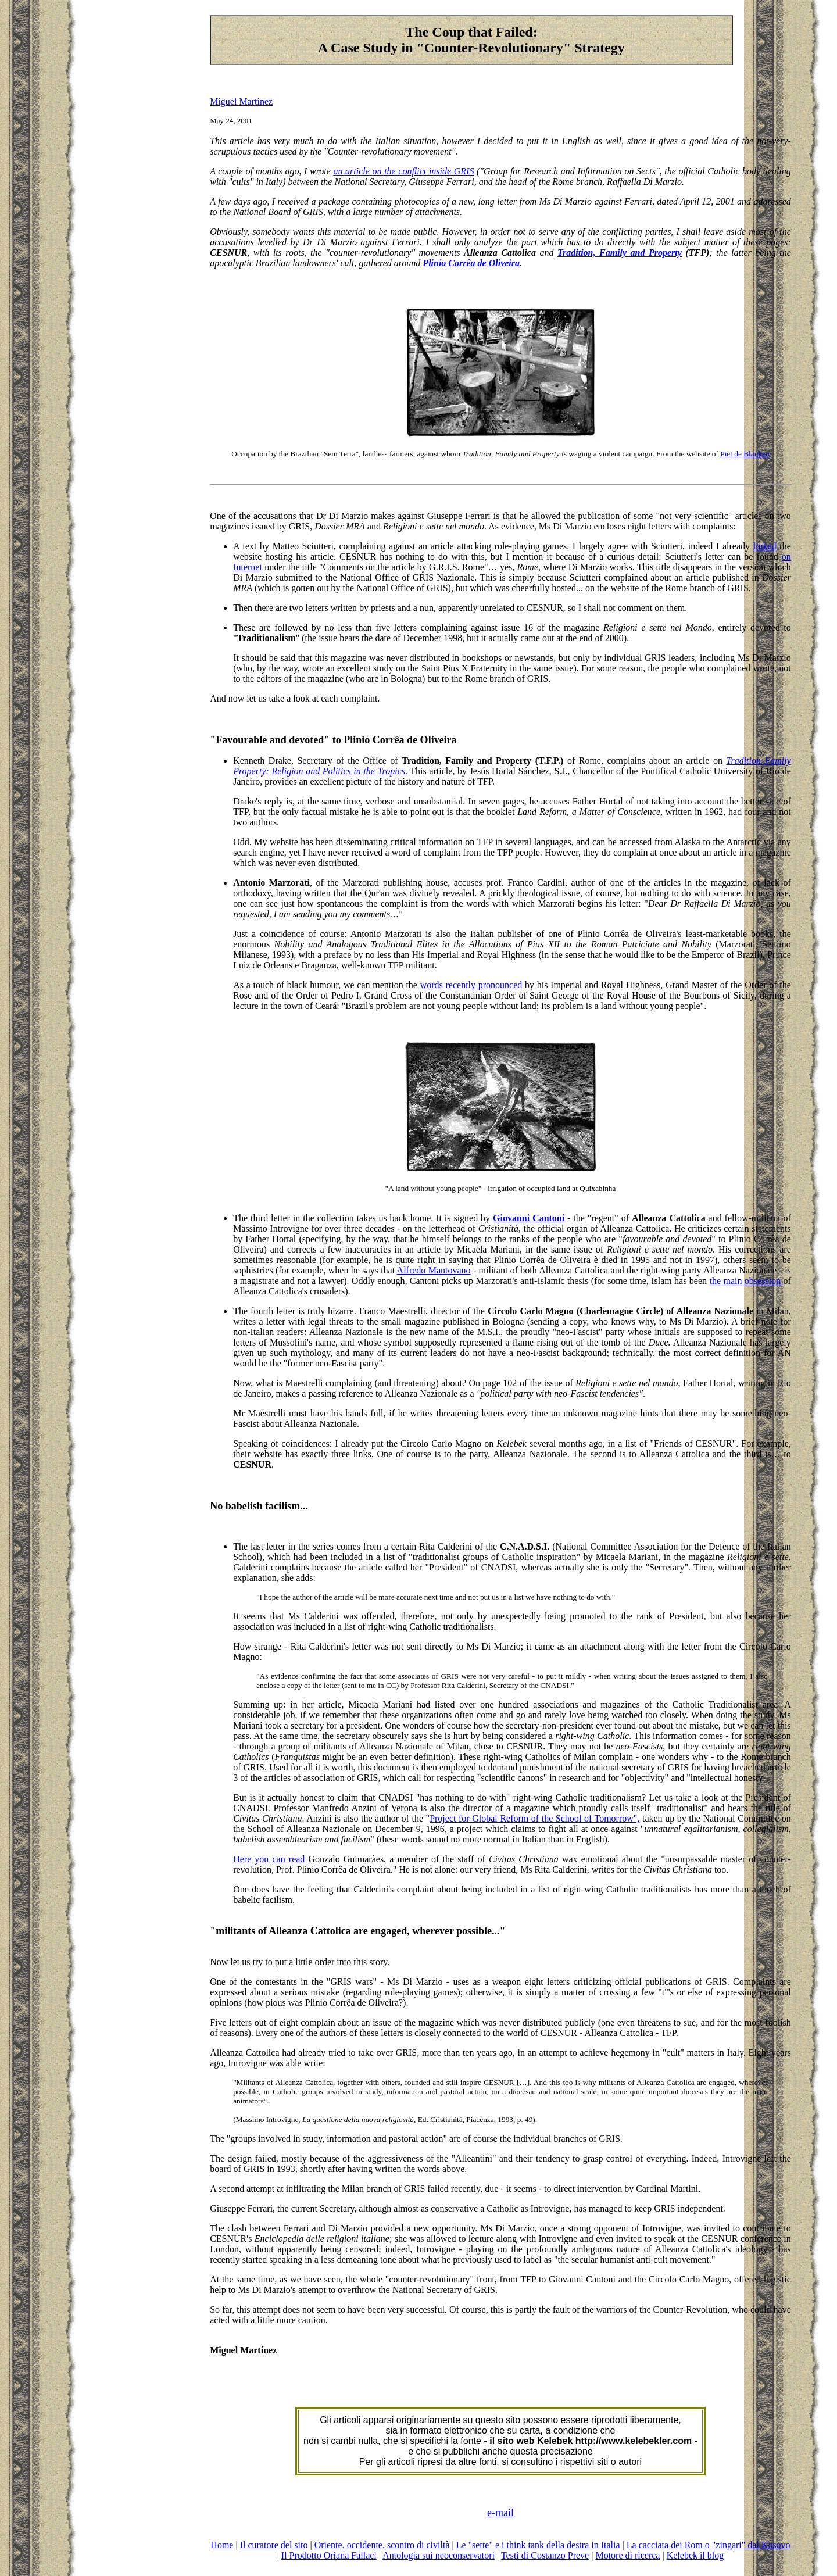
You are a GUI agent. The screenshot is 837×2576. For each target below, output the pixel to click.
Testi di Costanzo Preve (545, 2555)
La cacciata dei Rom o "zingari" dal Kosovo (709, 2545)
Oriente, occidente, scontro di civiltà (382, 2545)
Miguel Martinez (241, 101)
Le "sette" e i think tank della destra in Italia (538, 2545)
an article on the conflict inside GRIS (404, 171)
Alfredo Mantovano (434, 1270)
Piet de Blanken (744, 453)
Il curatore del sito (274, 2545)
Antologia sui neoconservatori (438, 2555)
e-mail (500, 2512)
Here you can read (270, 1859)
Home (221, 2545)
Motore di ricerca (627, 2555)
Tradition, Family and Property (619, 252)
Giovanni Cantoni (528, 1218)
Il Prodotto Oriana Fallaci (329, 2555)
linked (765, 546)
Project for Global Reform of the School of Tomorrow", (534, 1818)
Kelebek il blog (695, 2555)
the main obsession (746, 1281)
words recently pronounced (471, 985)
